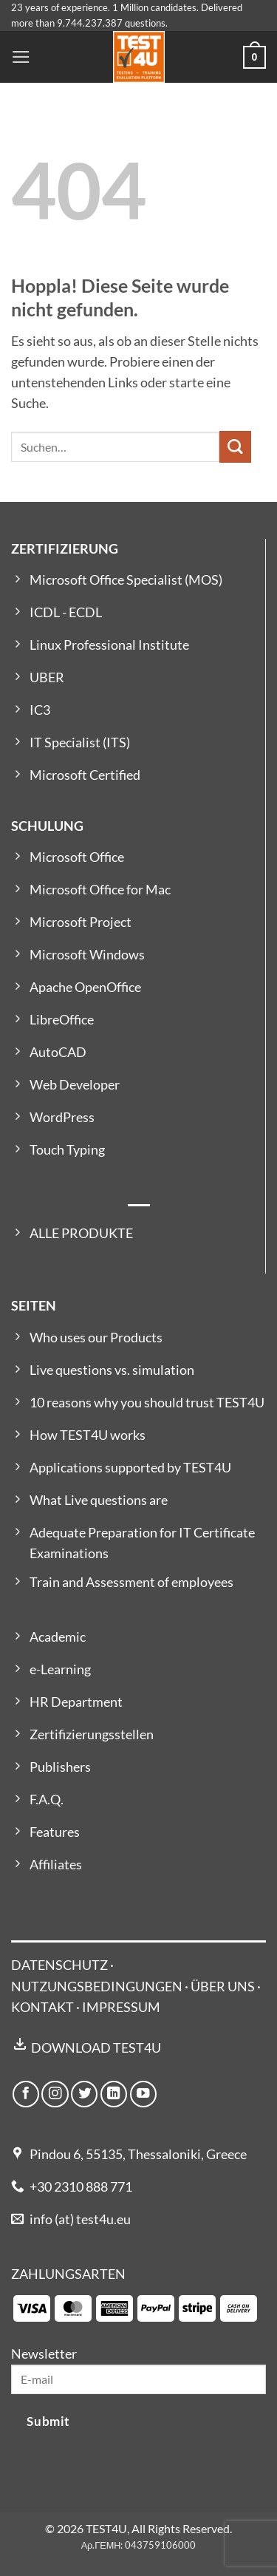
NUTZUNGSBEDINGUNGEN (96, 1986)
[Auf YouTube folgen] (143, 2094)
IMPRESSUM (121, 2007)
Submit (48, 2421)
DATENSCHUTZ (59, 1965)
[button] (21, 57)
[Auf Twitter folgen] (84, 2094)
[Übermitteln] (235, 447)
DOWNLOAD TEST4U (96, 2048)
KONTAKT (42, 2007)
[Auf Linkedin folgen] (113, 2094)
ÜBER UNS (223, 1986)
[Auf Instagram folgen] (54, 2094)
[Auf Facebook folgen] (26, 2094)
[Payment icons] (135, 2307)
